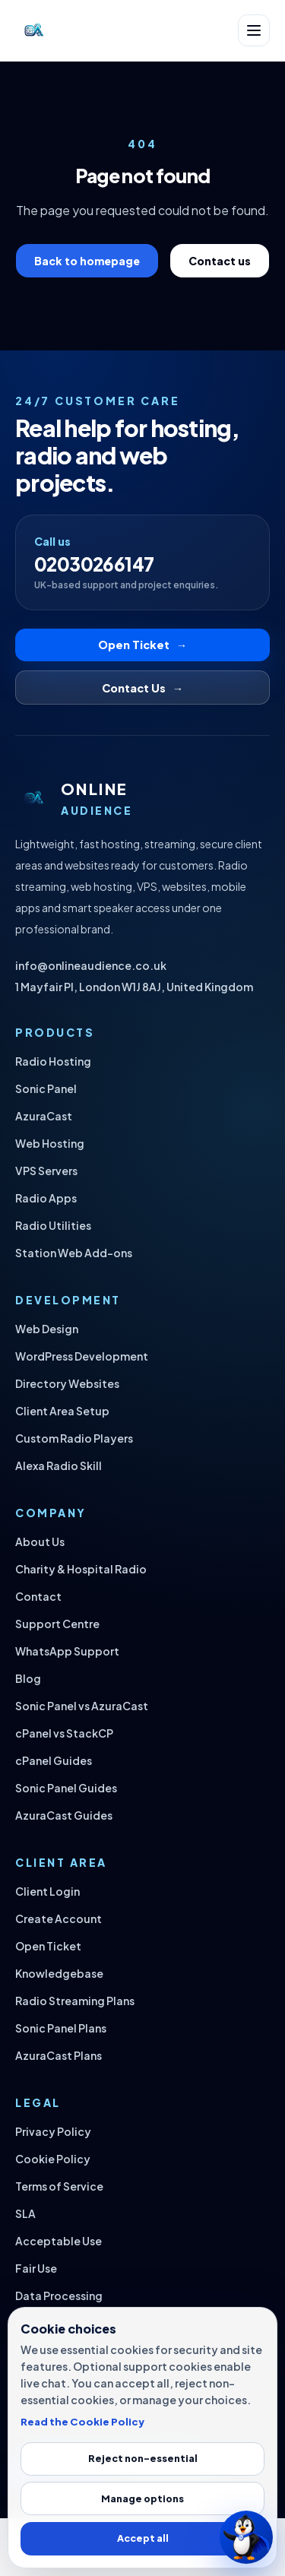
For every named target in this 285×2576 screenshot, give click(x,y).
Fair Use (36, 2268)
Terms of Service (59, 2186)
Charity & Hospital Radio (81, 1569)
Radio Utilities (53, 1225)
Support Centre (57, 1623)
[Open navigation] (254, 30)
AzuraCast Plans (58, 2055)
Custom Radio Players (74, 1438)
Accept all (143, 2538)
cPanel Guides (53, 1760)
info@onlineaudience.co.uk (90, 965)
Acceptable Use (58, 2241)
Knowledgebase (59, 1973)
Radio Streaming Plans (75, 2000)
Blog (28, 1678)
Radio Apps (46, 1198)
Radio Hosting (53, 1061)
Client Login (47, 1891)
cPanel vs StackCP (64, 1733)
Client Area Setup (62, 1411)
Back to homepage (87, 261)
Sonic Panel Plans (60, 2028)
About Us (40, 1541)
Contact (38, 1596)
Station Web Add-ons (73, 1252)
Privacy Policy (53, 2131)
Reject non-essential (143, 2458)
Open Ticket (142, 644)
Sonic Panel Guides (66, 1788)
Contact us (219, 261)
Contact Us (142, 688)
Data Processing (59, 2295)
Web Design (46, 1329)
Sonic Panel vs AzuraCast (81, 1706)
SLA (25, 2213)
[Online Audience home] (33, 30)
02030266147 (94, 564)
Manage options (142, 2498)
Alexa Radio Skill (58, 1465)
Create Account (58, 1918)
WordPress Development (81, 1356)
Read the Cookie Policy (82, 2421)
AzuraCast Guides (63, 1815)
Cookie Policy (52, 2159)
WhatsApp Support (67, 1651)
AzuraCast (43, 1116)
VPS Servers (46, 1170)
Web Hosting (49, 1143)
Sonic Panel (46, 1088)
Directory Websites (67, 1383)
